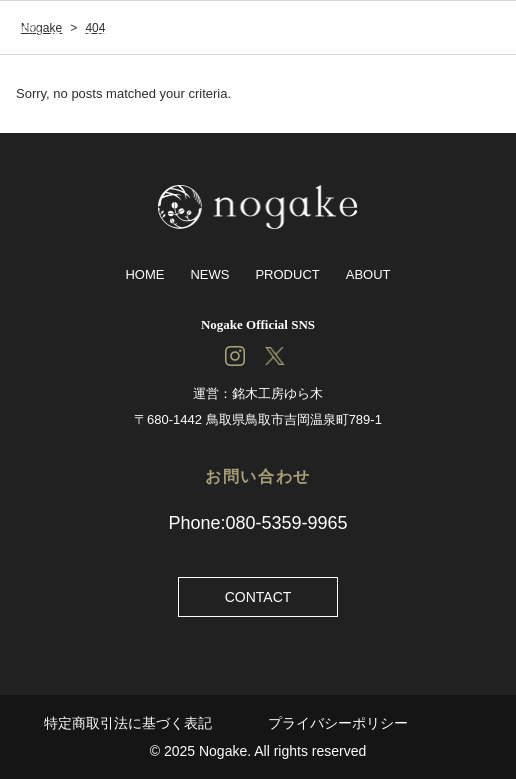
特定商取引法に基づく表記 (128, 723)
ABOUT (368, 274)
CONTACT (258, 597)
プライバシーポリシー (338, 723)
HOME (144, 274)
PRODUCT (287, 274)
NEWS (209, 274)
